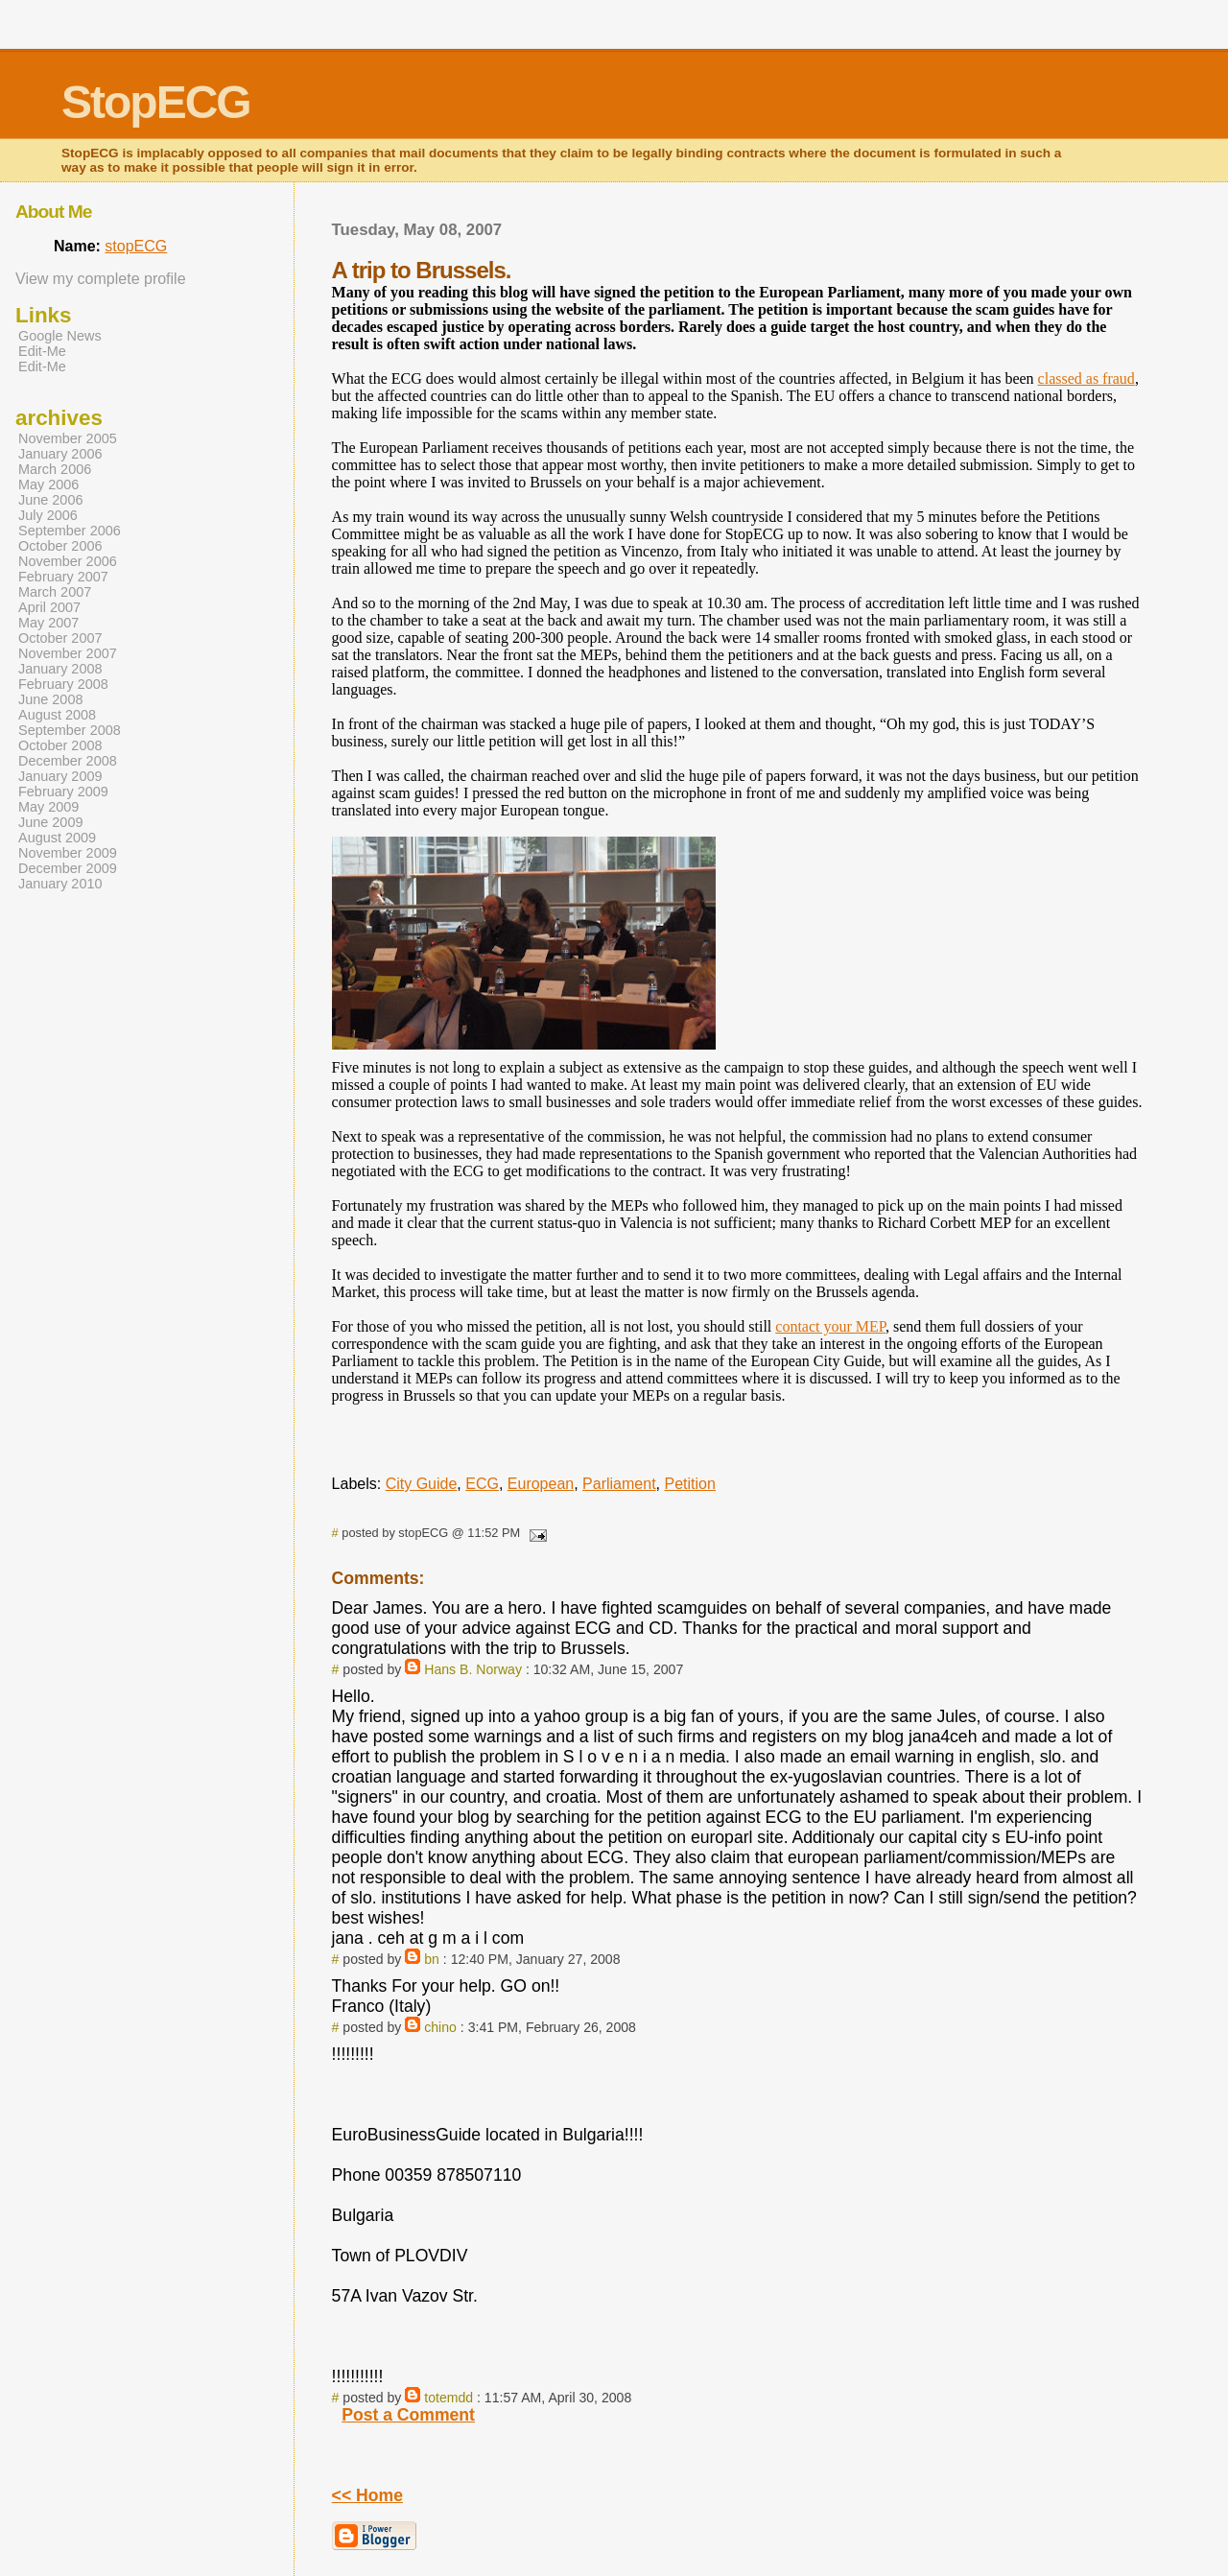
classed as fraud (1086, 378)
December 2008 (67, 760)
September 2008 (69, 730)
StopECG (155, 102)
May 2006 (48, 484)
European (541, 1484)
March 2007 (54, 592)
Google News (60, 335)
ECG (482, 1484)
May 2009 (48, 807)
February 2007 (63, 576)
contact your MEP (830, 1326)
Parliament (618, 1484)
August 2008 (57, 714)
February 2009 (63, 791)
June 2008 (50, 699)
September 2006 (69, 530)
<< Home (367, 2495)
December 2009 (67, 868)
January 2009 (60, 776)
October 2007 (60, 638)
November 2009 (67, 853)
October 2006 (60, 546)
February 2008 (63, 684)
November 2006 (67, 561)
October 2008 (60, 745)
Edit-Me (42, 351)
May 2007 (48, 622)
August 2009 (57, 837)
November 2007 (67, 653)
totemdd (448, 2397)
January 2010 (60, 883)
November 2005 (67, 438)
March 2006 (54, 469)
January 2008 (60, 668)
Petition (689, 1484)
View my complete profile (100, 279)
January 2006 (60, 453)
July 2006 (48, 515)
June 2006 (50, 500)
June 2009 (50, 822)
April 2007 (49, 607)
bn (431, 1959)
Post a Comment (408, 2414)
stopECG (136, 246)
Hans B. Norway (473, 1669)
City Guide (422, 1484)
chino (440, 2027)
